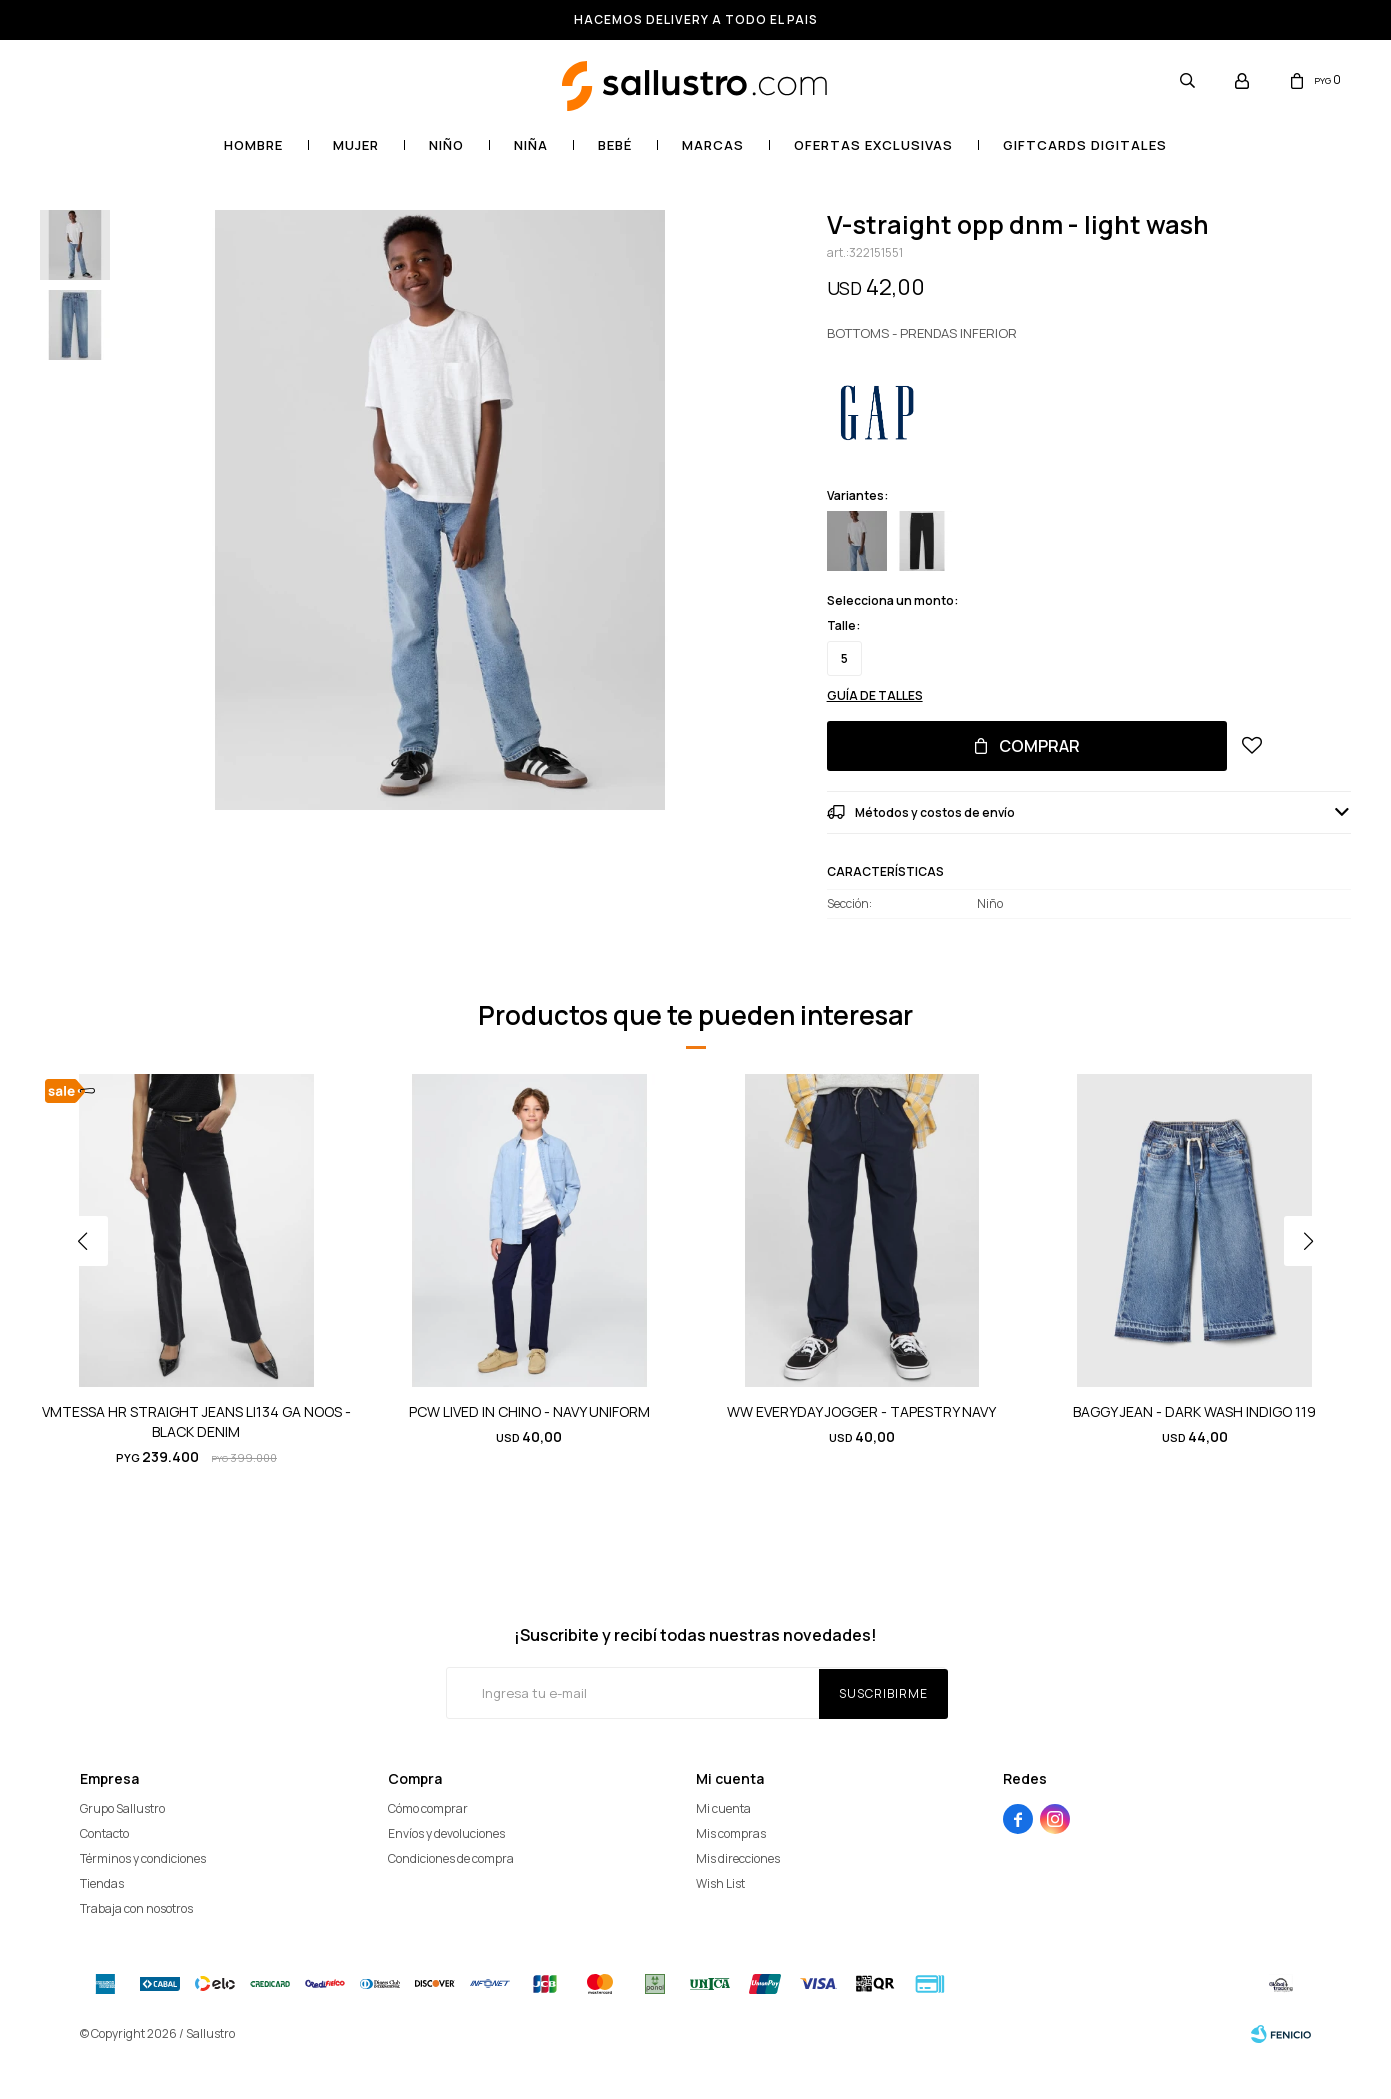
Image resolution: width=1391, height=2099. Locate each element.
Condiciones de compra (451, 1858)
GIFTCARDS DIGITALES (1085, 145)
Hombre (253, 145)
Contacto (104, 1833)
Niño (446, 145)
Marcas (713, 145)
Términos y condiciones (143, 1858)
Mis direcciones (738, 1858)
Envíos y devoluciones (446, 1833)
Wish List (720, 1883)
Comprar (1039, 746)
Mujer (356, 145)
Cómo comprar (428, 1808)
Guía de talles (875, 695)
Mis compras (731, 1833)
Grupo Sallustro (122, 1808)
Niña (531, 145)
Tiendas (102, 1883)
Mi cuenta (723, 1808)
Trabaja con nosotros (136, 1908)
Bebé (615, 145)
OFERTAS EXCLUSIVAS (873, 145)
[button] (1316, 1281)
